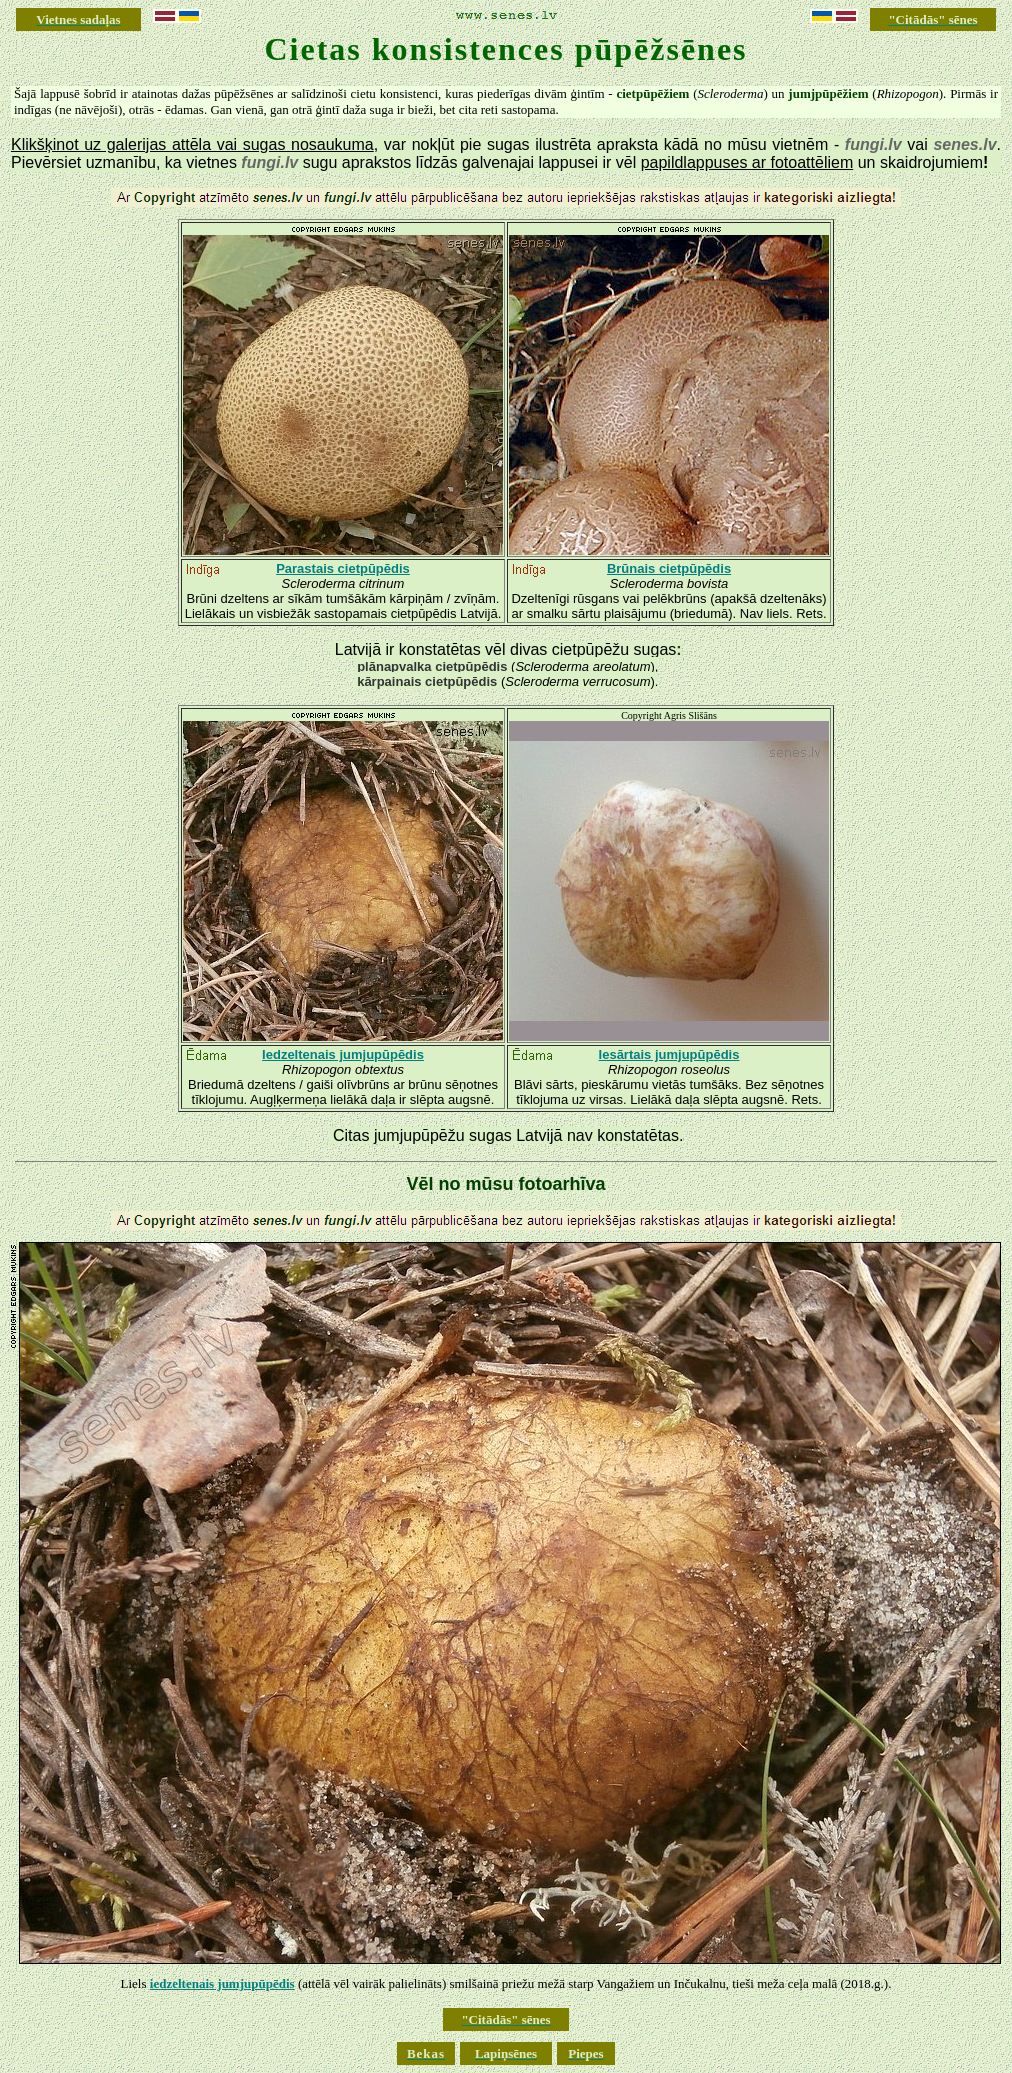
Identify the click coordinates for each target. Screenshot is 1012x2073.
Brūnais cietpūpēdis (669, 568)
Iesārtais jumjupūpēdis (669, 1054)
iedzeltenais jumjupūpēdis (222, 1983)
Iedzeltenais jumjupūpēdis (343, 1054)
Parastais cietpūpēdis (343, 568)
